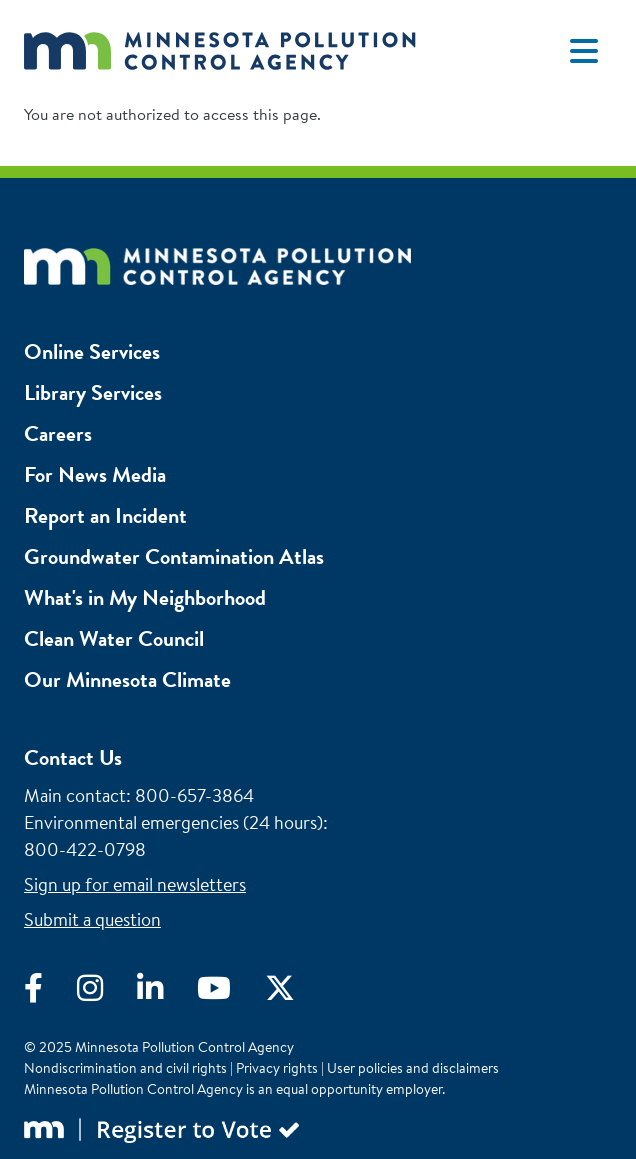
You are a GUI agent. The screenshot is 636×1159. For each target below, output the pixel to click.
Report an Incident (105, 515)
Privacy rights (277, 1068)
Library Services (93, 392)
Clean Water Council (114, 638)
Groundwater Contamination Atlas (174, 556)
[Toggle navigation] (584, 51)
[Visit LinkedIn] (167, 993)
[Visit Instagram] (107, 993)
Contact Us (73, 757)
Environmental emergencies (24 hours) (173, 822)
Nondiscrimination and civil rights (125, 1068)
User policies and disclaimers (413, 1068)
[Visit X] (295, 993)
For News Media (95, 474)
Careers (58, 433)
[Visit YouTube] (231, 993)
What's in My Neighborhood (145, 597)
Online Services (92, 351)
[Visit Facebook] (50, 993)
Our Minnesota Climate (127, 679)
